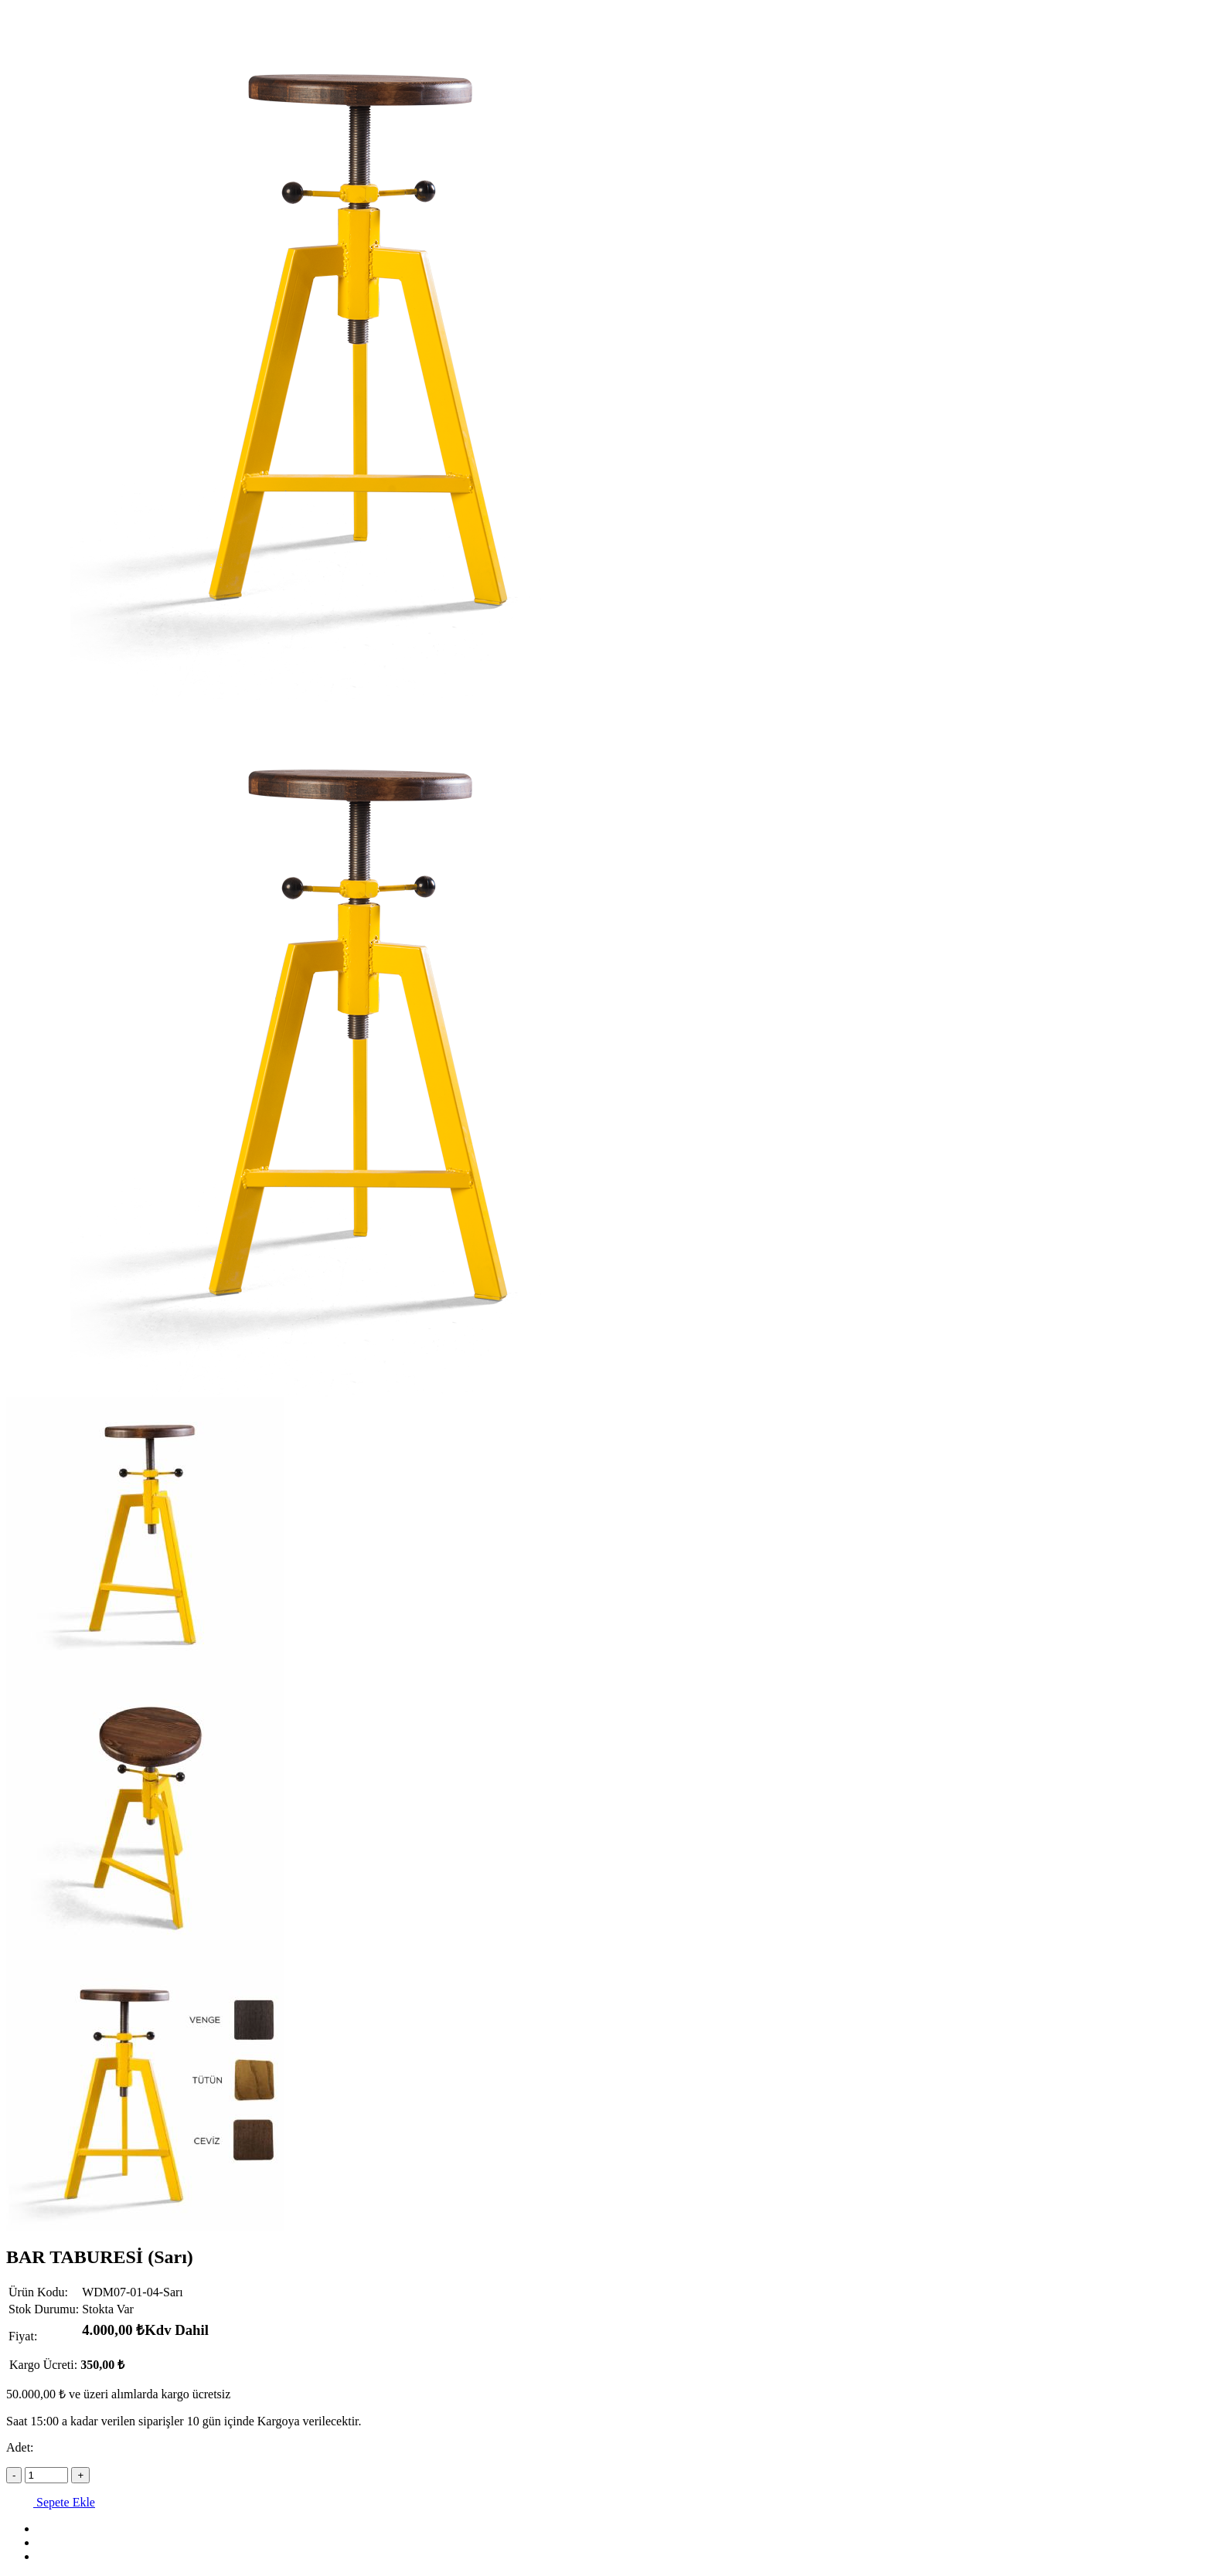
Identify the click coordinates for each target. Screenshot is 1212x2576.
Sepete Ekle (50, 2502)
